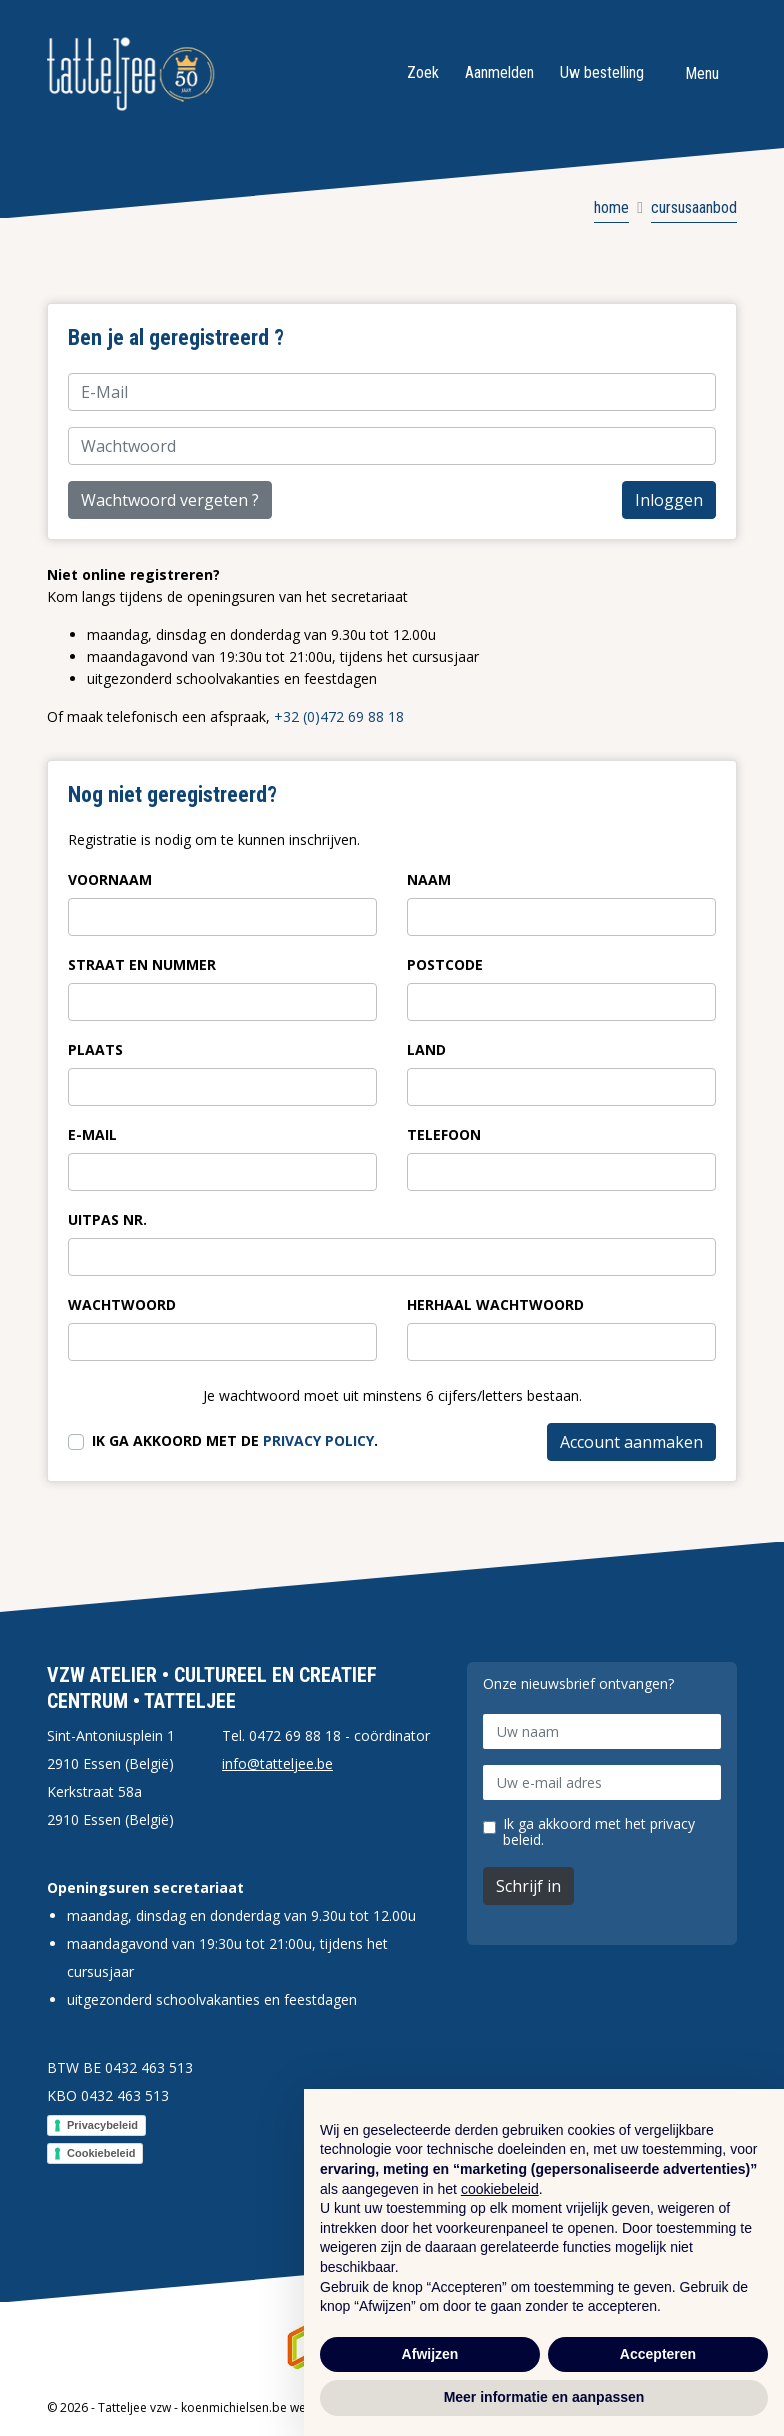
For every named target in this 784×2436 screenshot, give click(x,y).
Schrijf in (528, 1886)
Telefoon (444, 1134)
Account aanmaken (631, 1442)
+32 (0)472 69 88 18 (339, 716)
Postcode (445, 964)
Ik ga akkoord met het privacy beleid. (599, 1832)
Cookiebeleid (101, 2153)
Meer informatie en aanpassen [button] (544, 2397)
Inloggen (669, 500)
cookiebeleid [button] (500, 2189)
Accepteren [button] (658, 2354)
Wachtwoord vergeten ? (170, 500)
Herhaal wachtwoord (495, 1304)
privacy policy (318, 1440)
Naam (429, 879)
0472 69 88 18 (295, 1735)
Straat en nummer (142, 964)
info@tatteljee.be (277, 1763)
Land (426, 1049)
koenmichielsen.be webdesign (266, 2407)
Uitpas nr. (107, 1219)
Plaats (95, 1049)
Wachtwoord (122, 1304)
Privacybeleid (102, 2125)
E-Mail (92, 1134)
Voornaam (110, 879)
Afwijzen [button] (430, 2354)
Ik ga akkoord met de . (235, 1440)
